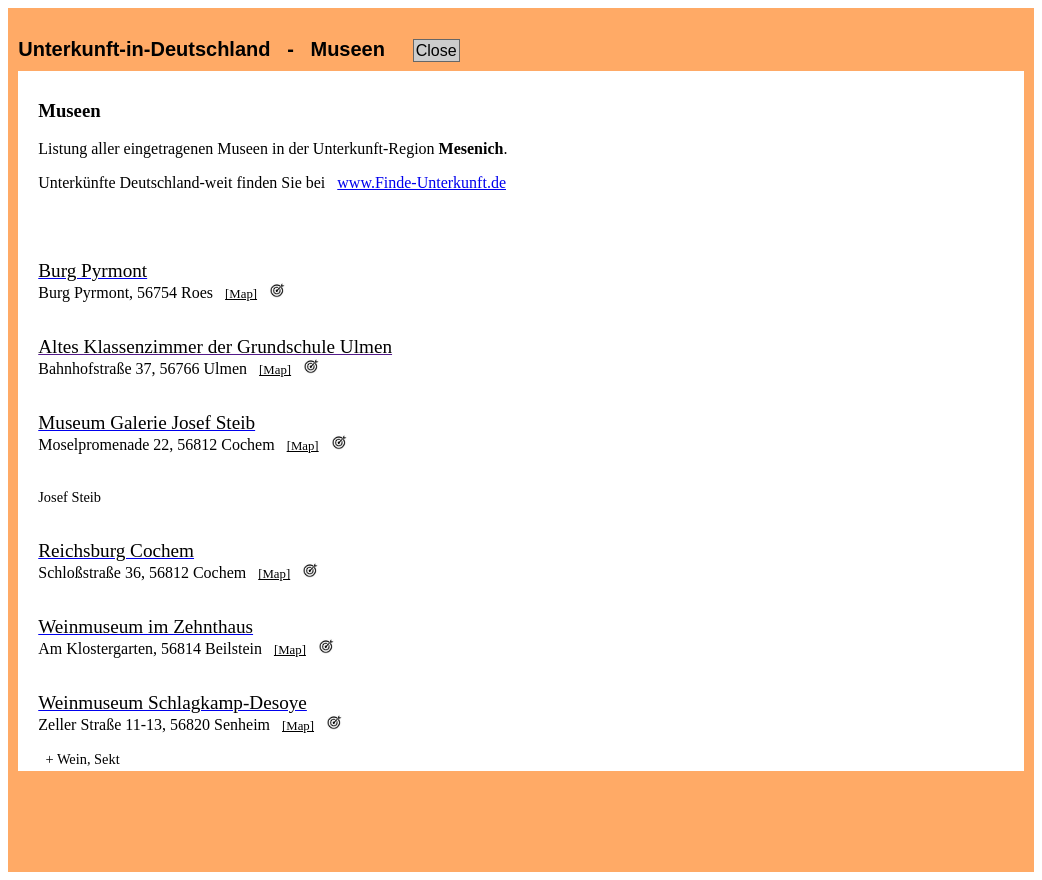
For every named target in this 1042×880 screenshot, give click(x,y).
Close (436, 50)
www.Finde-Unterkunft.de (421, 182)
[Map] (241, 294)
